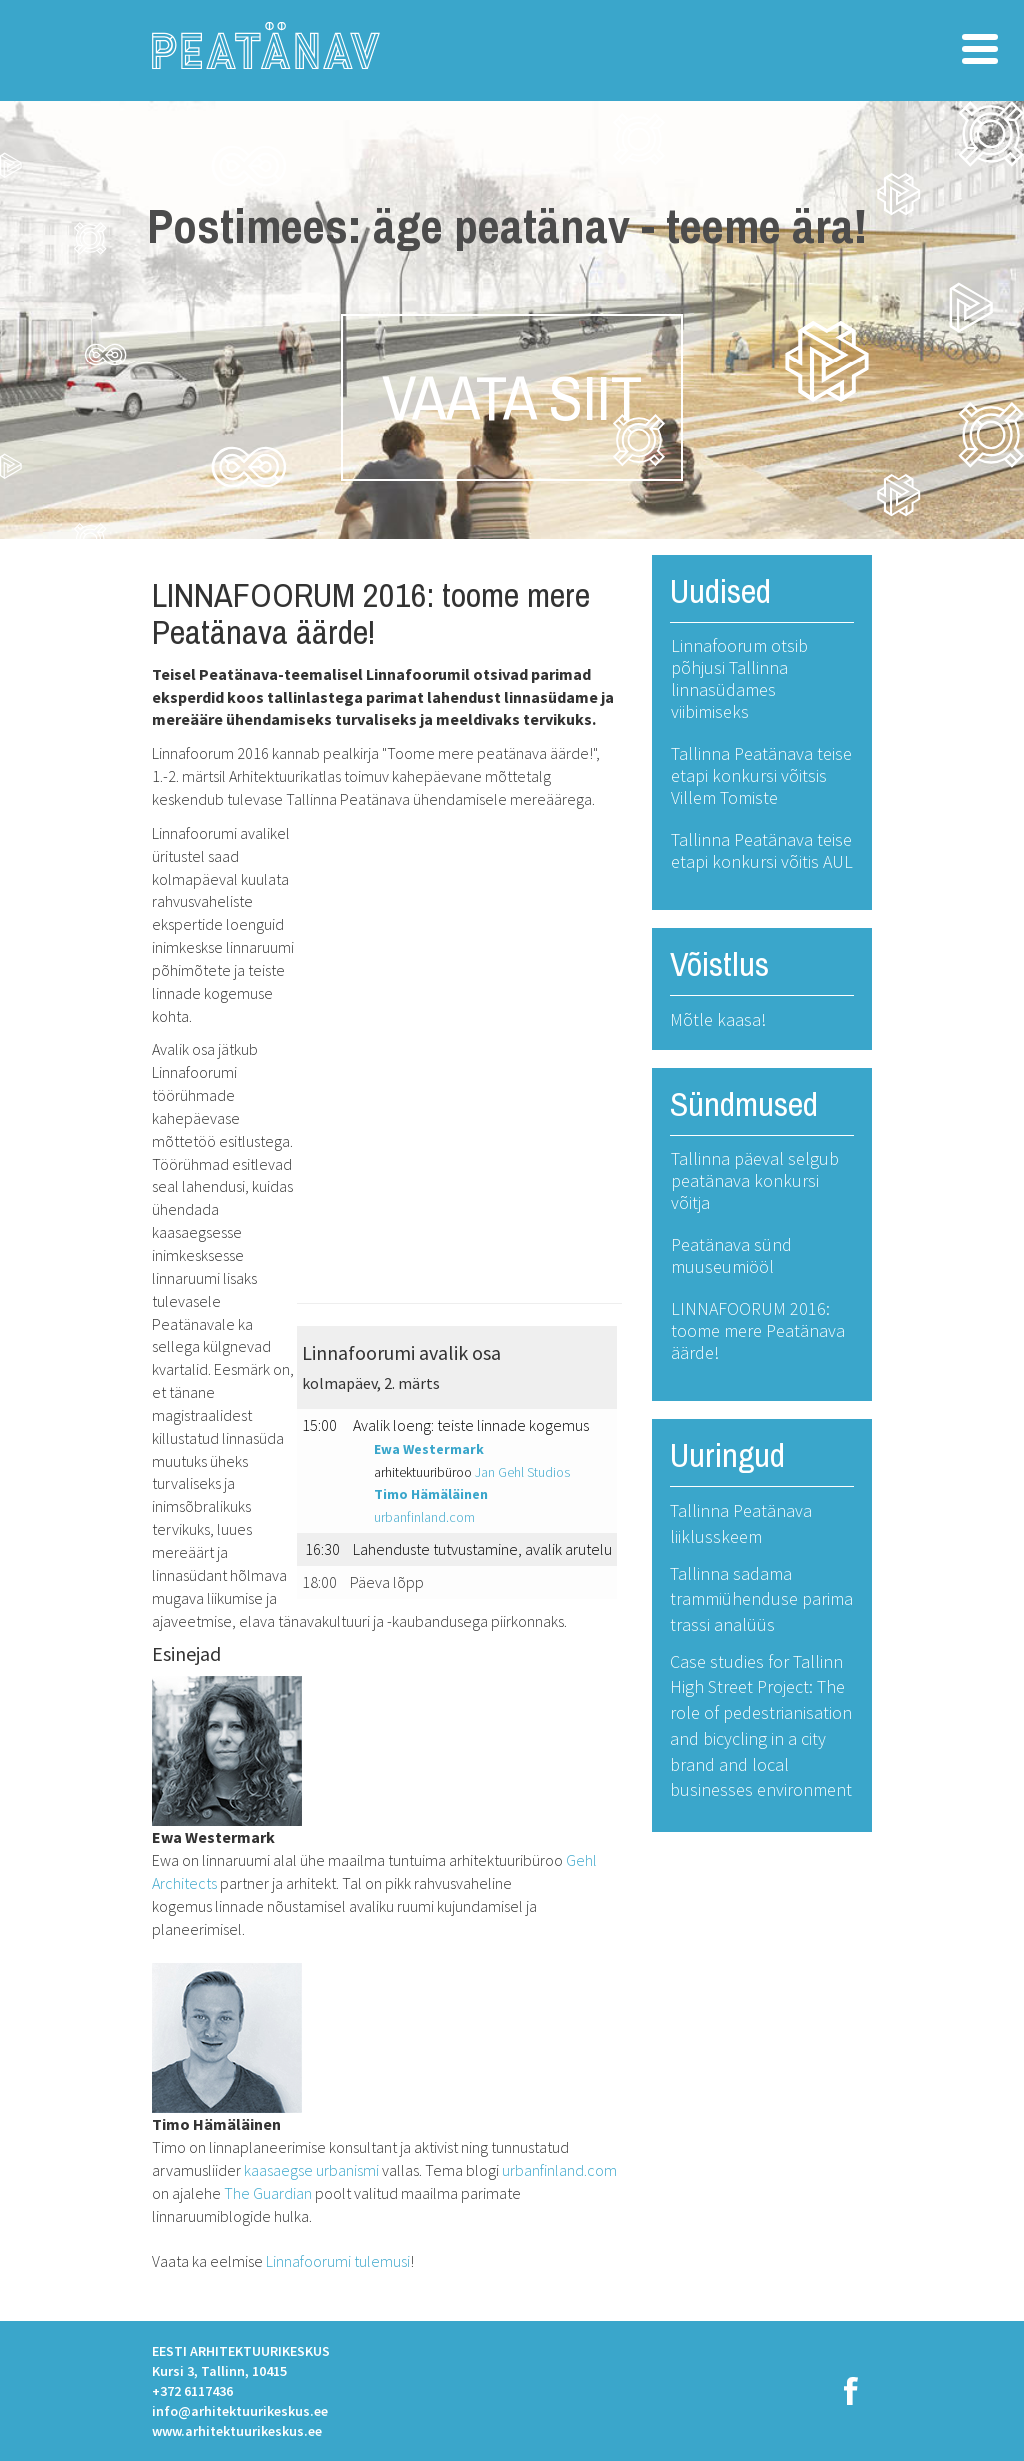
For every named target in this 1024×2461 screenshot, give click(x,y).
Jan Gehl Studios (522, 1472)
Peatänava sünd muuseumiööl (731, 1255)
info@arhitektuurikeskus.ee (240, 2411)
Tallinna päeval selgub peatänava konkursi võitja (755, 1180)
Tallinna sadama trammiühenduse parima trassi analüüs (761, 1599)
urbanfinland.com (424, 1517)
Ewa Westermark (429, 1449)
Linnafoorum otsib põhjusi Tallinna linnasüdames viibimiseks (739, 678)
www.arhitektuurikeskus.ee (237, 2431)
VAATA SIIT (512, 397)
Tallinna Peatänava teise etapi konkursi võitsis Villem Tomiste (761, 775)
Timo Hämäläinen (431, 1494)
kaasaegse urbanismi (311, 2170)
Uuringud (727, 1455)
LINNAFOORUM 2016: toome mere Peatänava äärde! (758, 1330)
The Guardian (268, 2193)
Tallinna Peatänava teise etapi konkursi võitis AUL (762, 850)
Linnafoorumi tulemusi (338, 2261)
